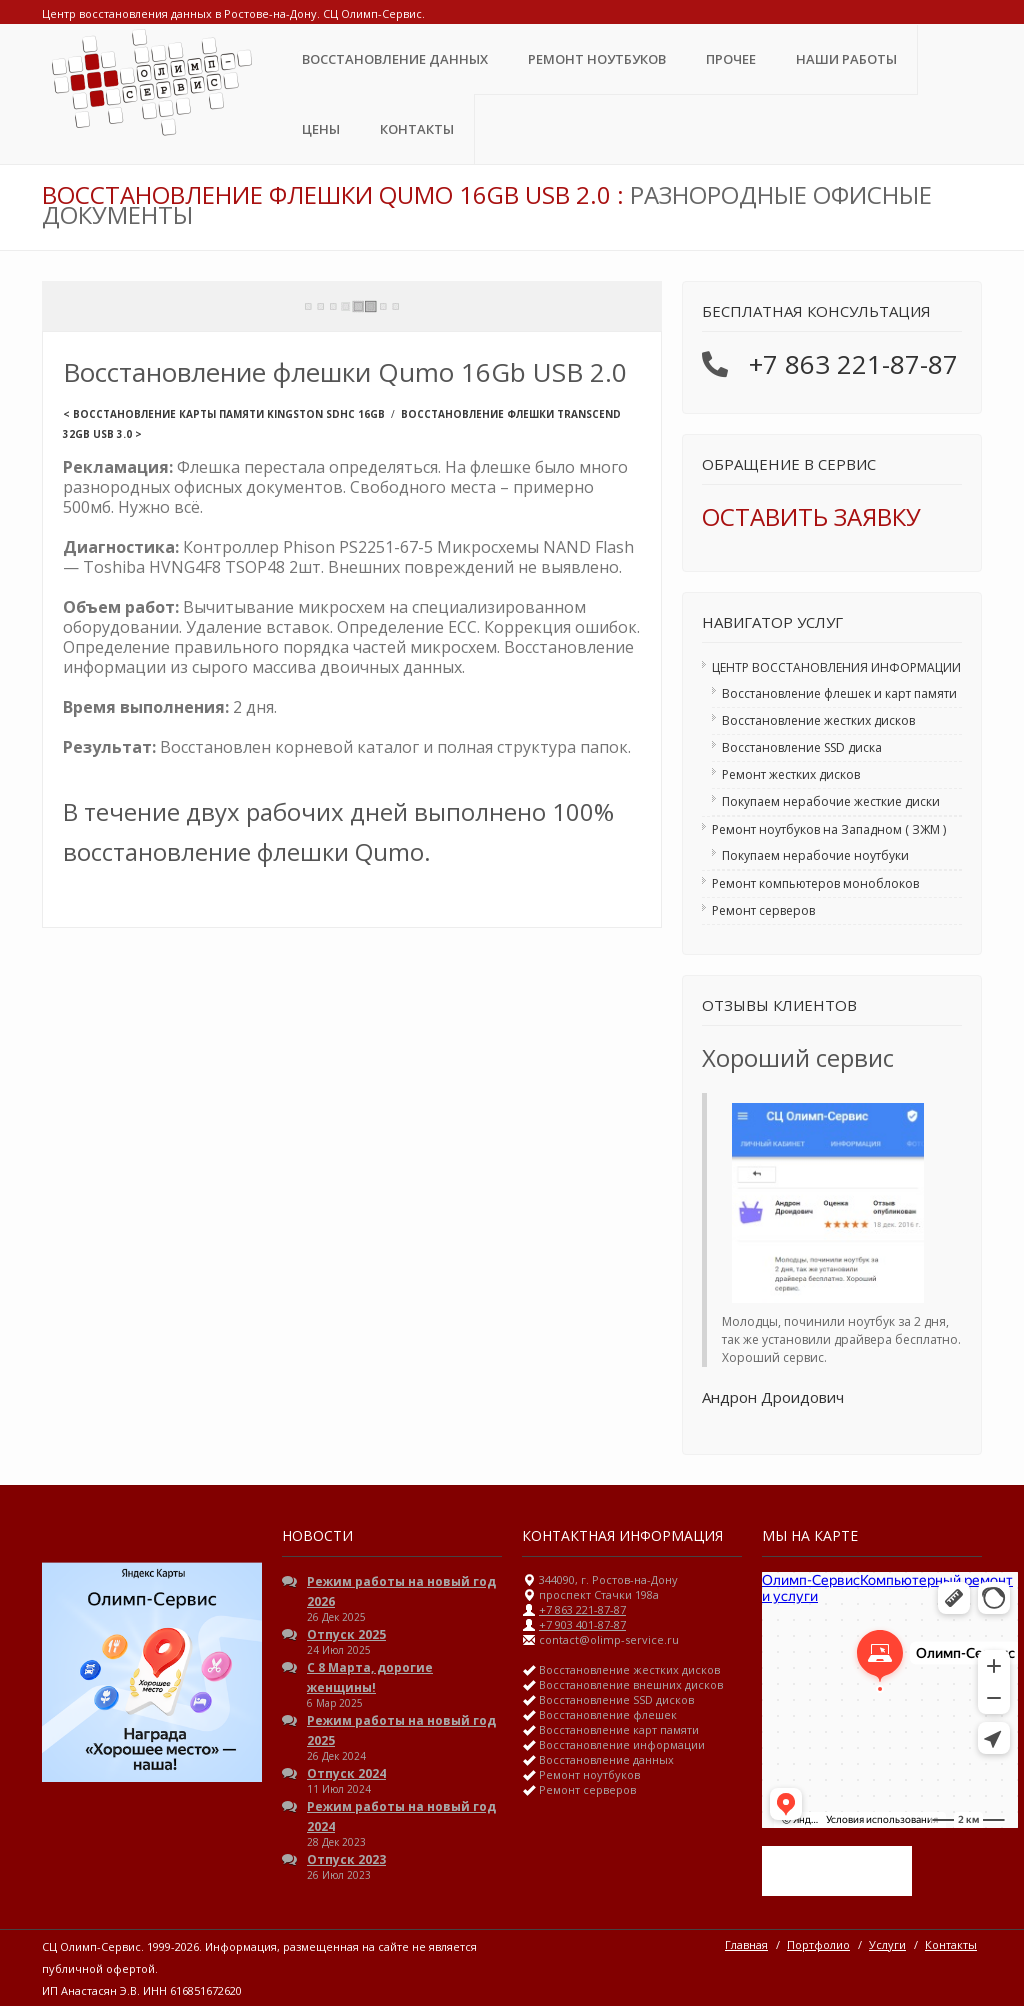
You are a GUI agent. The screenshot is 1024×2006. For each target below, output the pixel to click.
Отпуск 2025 (346, 1634)
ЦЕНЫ (321, 129)
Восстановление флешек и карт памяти (839, 693)
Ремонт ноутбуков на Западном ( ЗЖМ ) (829, 829)
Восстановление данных (395, 59)
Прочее (731, 59)
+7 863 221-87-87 (853, 364)
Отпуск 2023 (346, 1859)
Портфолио (818, 1944)
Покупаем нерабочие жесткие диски (831, 801)
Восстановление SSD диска (802, 747)
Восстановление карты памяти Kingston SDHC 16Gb (229, 414)
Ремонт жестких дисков (791, 774)
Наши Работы (846, 59)
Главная (746, 1944)
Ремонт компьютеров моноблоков (815, 883)
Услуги (887, 1944)
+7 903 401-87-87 (582, 1624)
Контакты (417, 129)
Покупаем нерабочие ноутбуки (815, 855)
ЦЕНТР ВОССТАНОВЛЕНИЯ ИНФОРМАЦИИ (836, 667)
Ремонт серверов (763, 910)
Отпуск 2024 (346, 1773)
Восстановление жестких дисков (818, 720)
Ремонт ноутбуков (597, 59)
